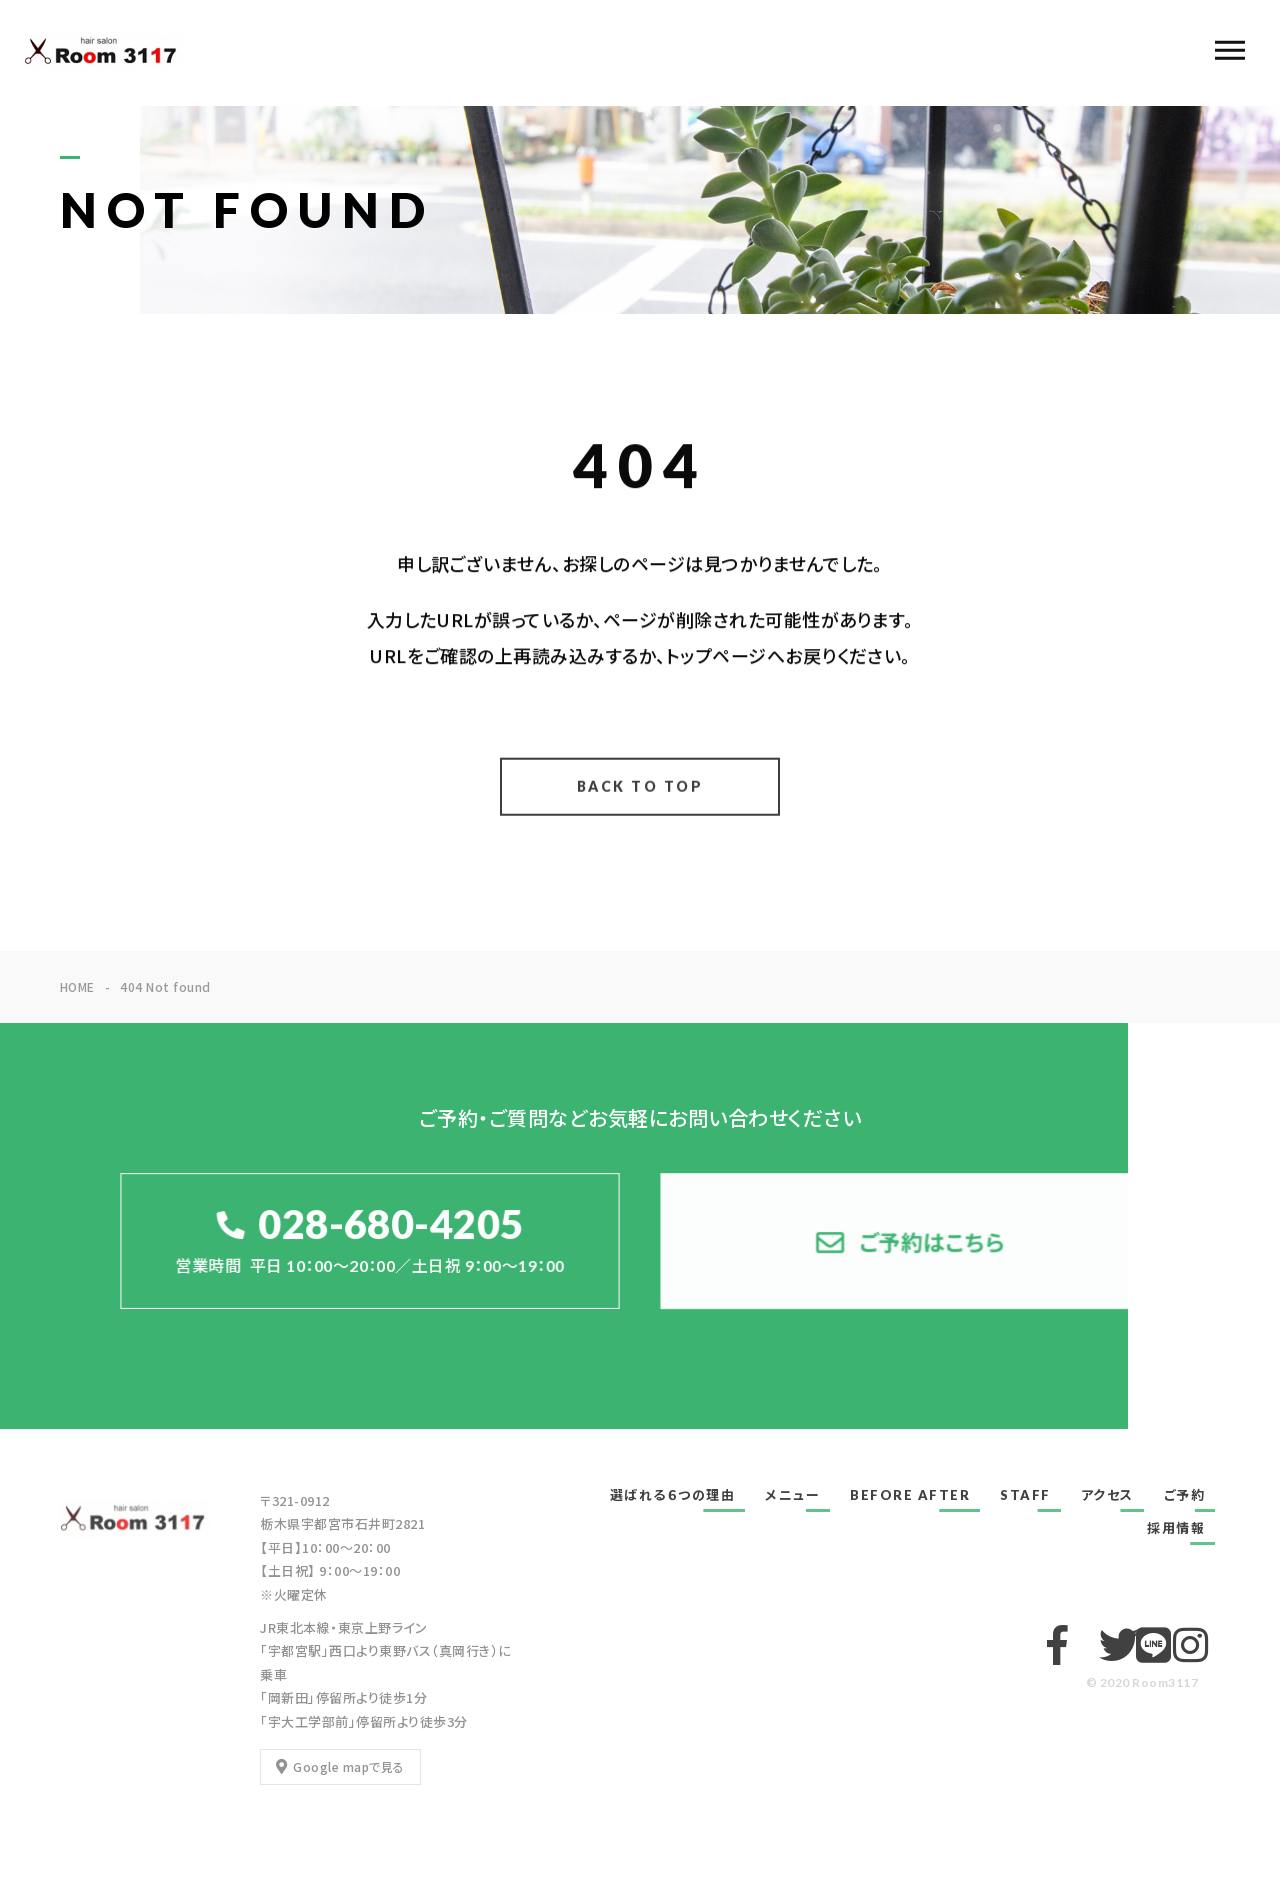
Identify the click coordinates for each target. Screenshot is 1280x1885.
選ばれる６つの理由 (673, 1495)
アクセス (1107, 1495)
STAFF (1025, 1495)
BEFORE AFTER (910, 1495)
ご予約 (1185, 1495)
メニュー (792, 1495)
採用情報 (1176, 1528)
